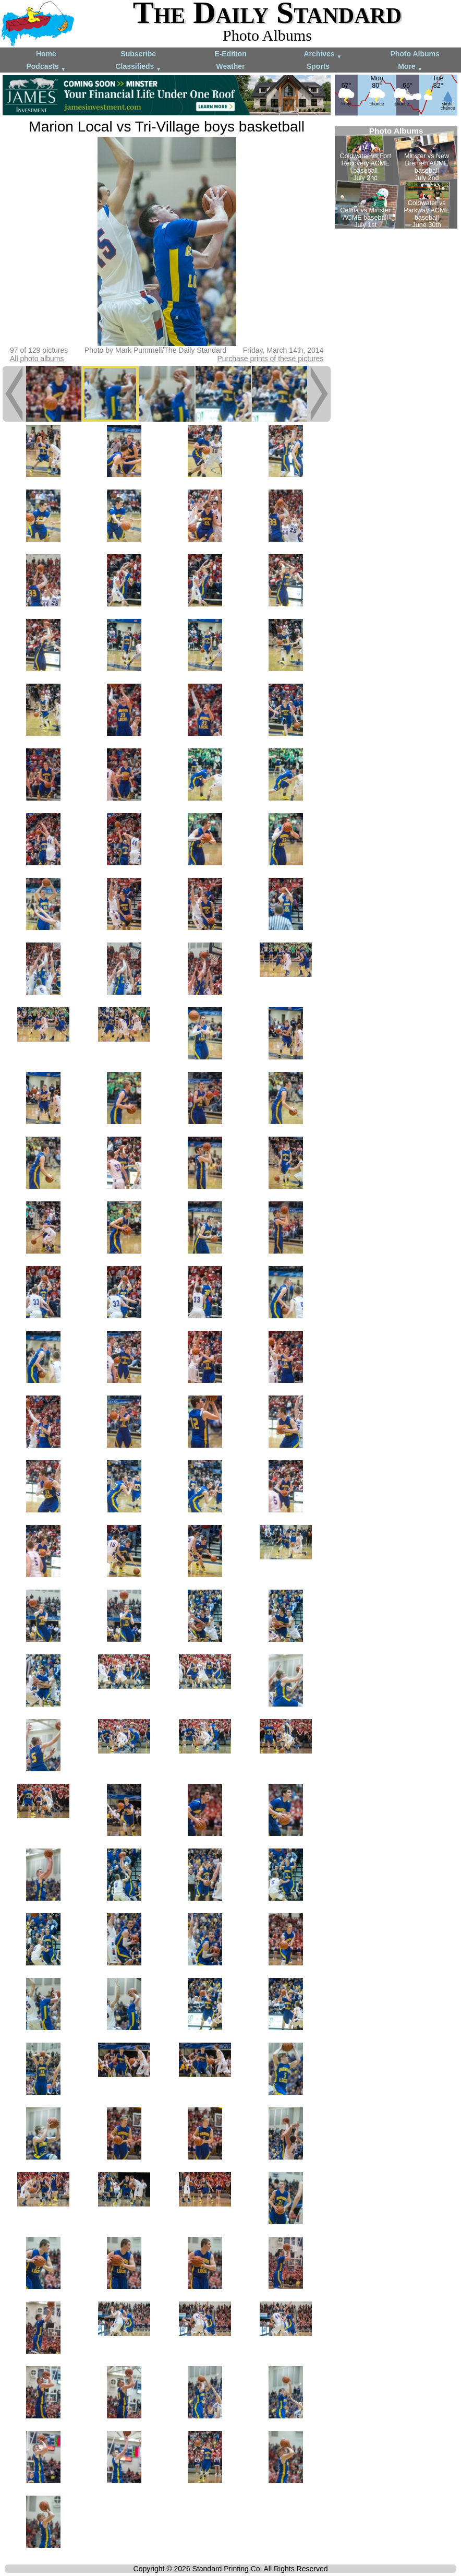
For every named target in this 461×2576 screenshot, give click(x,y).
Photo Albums (414, 54)
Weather (230, 66)
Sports (318, 66)
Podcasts (46, 67)
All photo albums (37, 358)
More (410, 67)
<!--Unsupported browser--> (396, 177)
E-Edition (230, 54)
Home (46, 54)
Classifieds (138, 67)
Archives (323, 54)
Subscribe (138, 54)
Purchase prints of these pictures (270, 358)
